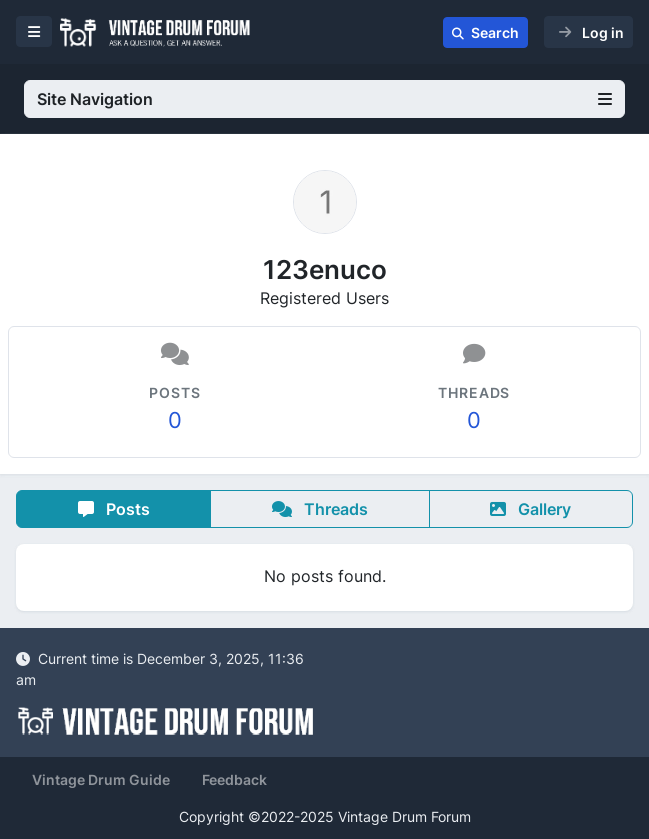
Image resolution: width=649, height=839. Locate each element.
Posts (114, 509)
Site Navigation (324, 99)
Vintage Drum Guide (101, 779)
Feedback (234, 779)
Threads (320, 509)
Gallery (530, 509)
